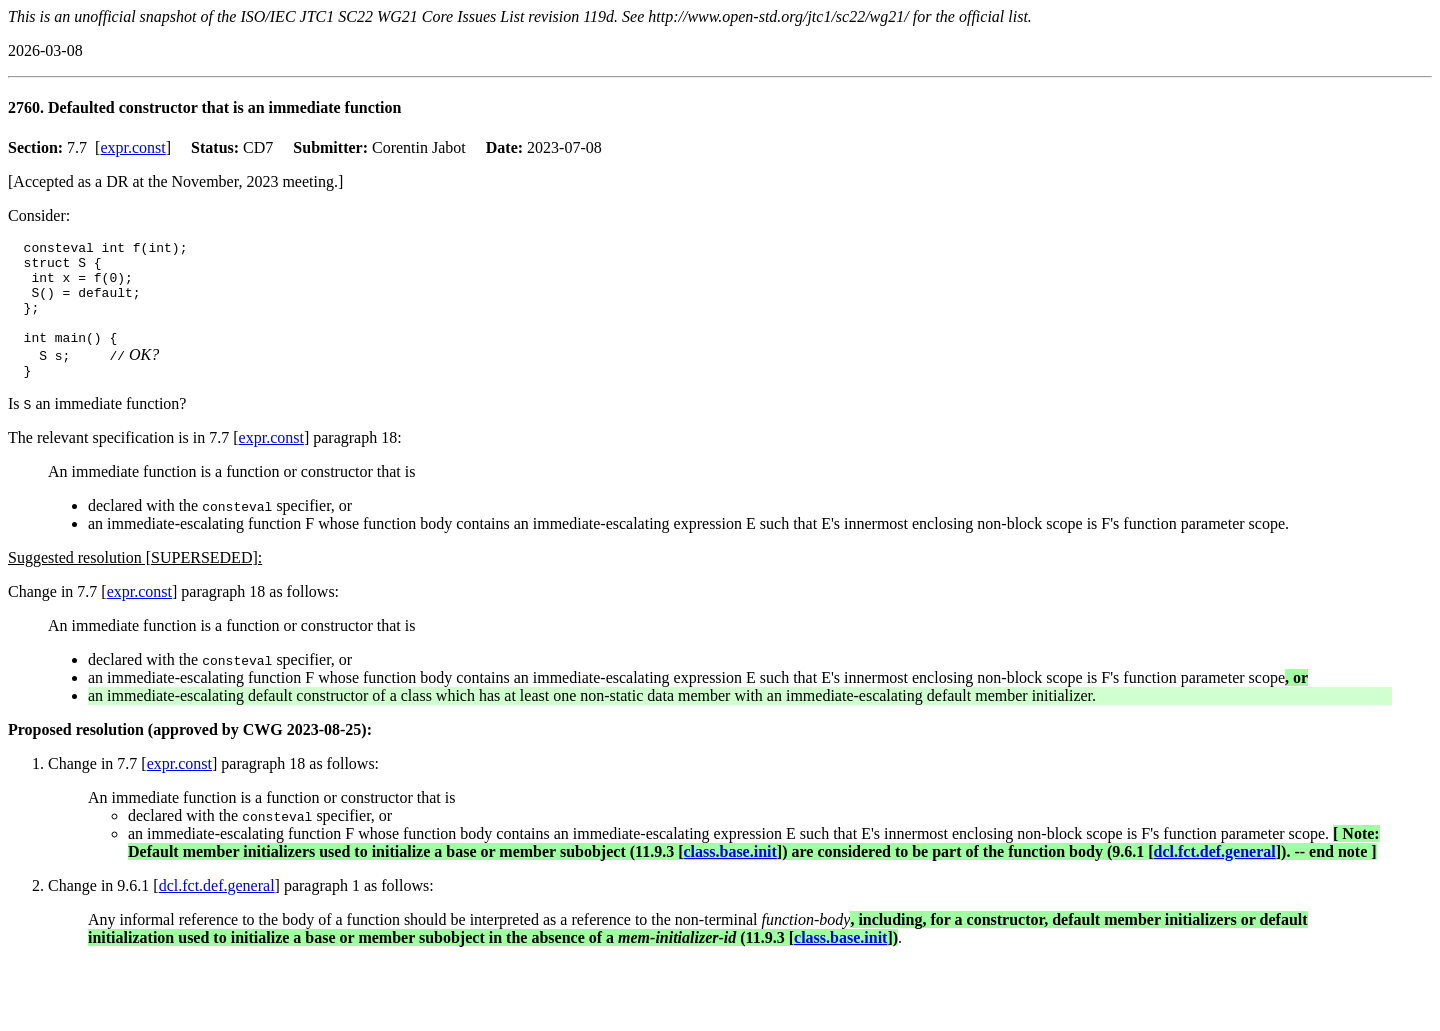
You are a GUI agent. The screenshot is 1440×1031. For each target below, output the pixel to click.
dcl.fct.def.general (1215, 875)
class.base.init (729, 875)
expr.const (132, 147)
